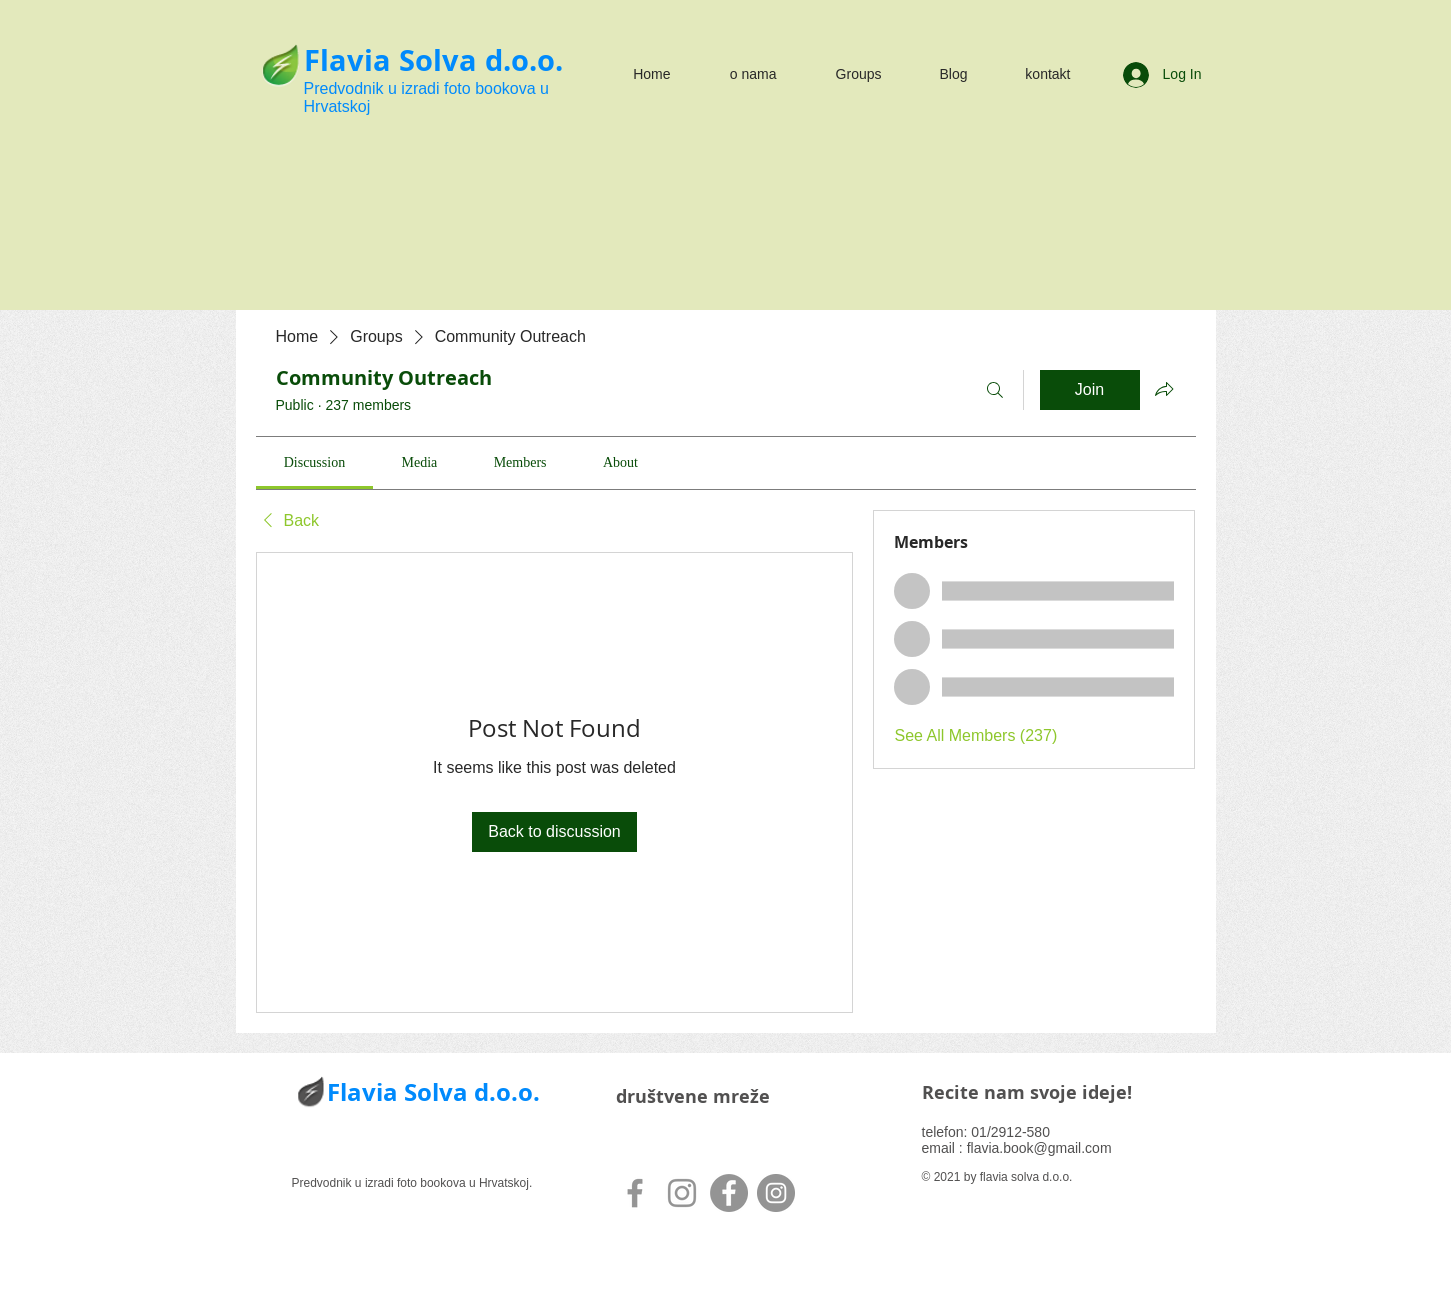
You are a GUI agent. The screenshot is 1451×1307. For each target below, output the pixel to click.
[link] (314, 462)
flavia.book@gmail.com (1039, 1148)
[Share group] (1164, 389)
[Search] (995, 390)
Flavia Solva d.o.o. (433, 60)
